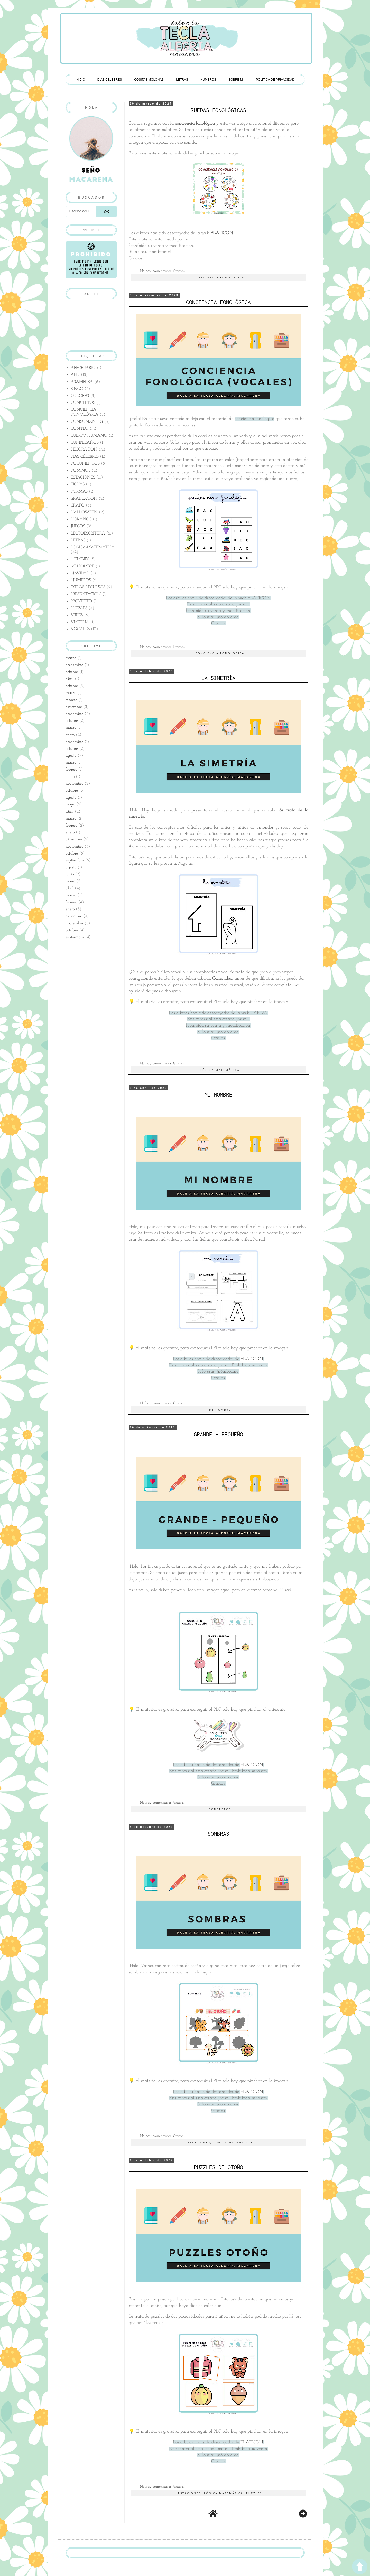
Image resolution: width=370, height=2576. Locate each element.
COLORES (80, 396)
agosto (71, 756)
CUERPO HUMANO (89, 436)
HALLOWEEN (84, 512)
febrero (71, 700)
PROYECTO (81, 601)
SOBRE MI (236, 79)
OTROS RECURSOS (88, 587)
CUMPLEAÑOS (85, 443)
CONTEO (79, 429)
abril (69, 679)
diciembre (74, 707)
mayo (70, 804)
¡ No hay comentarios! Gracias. (162, 271)
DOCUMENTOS (85, 464)
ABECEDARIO (83, 368)
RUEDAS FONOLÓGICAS (218, 110)
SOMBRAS (218, 1833)
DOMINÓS (80, 471)
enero (70, 735)
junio (70, 874)
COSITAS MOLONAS (149, 79)
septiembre (75, 860)
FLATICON (251, 1359)
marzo (71, 658)
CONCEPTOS (220, 1809)
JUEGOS (78, 526)
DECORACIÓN (84, 449)
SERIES (77, 615)
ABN (75, 375)
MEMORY (80, 559)
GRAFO (78, 505)
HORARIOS (81, 519)
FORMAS (79, 492)
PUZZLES (254, 2493)
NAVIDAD (80, 573)
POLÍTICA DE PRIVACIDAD (275, 79)
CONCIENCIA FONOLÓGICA (220, 277)
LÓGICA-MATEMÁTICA (219, 1070)
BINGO (77, 389)
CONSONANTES (87, 422)
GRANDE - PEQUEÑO (218, 1434)
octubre (72, 672)
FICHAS (78, 484)
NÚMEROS (208, 79)
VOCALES (80, 629)
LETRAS (182, 79)
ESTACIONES (199, 2142)
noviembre (74, 665)
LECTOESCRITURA (88, 533)
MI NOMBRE (218, 1094)
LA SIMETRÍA (218, 678)
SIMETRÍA (80, 622)
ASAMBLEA (82, 382)
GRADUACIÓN (84, 499)
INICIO (80, 79)
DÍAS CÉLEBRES (109, 79)
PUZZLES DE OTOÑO (218, 2167)
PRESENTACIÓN (86, 594)
